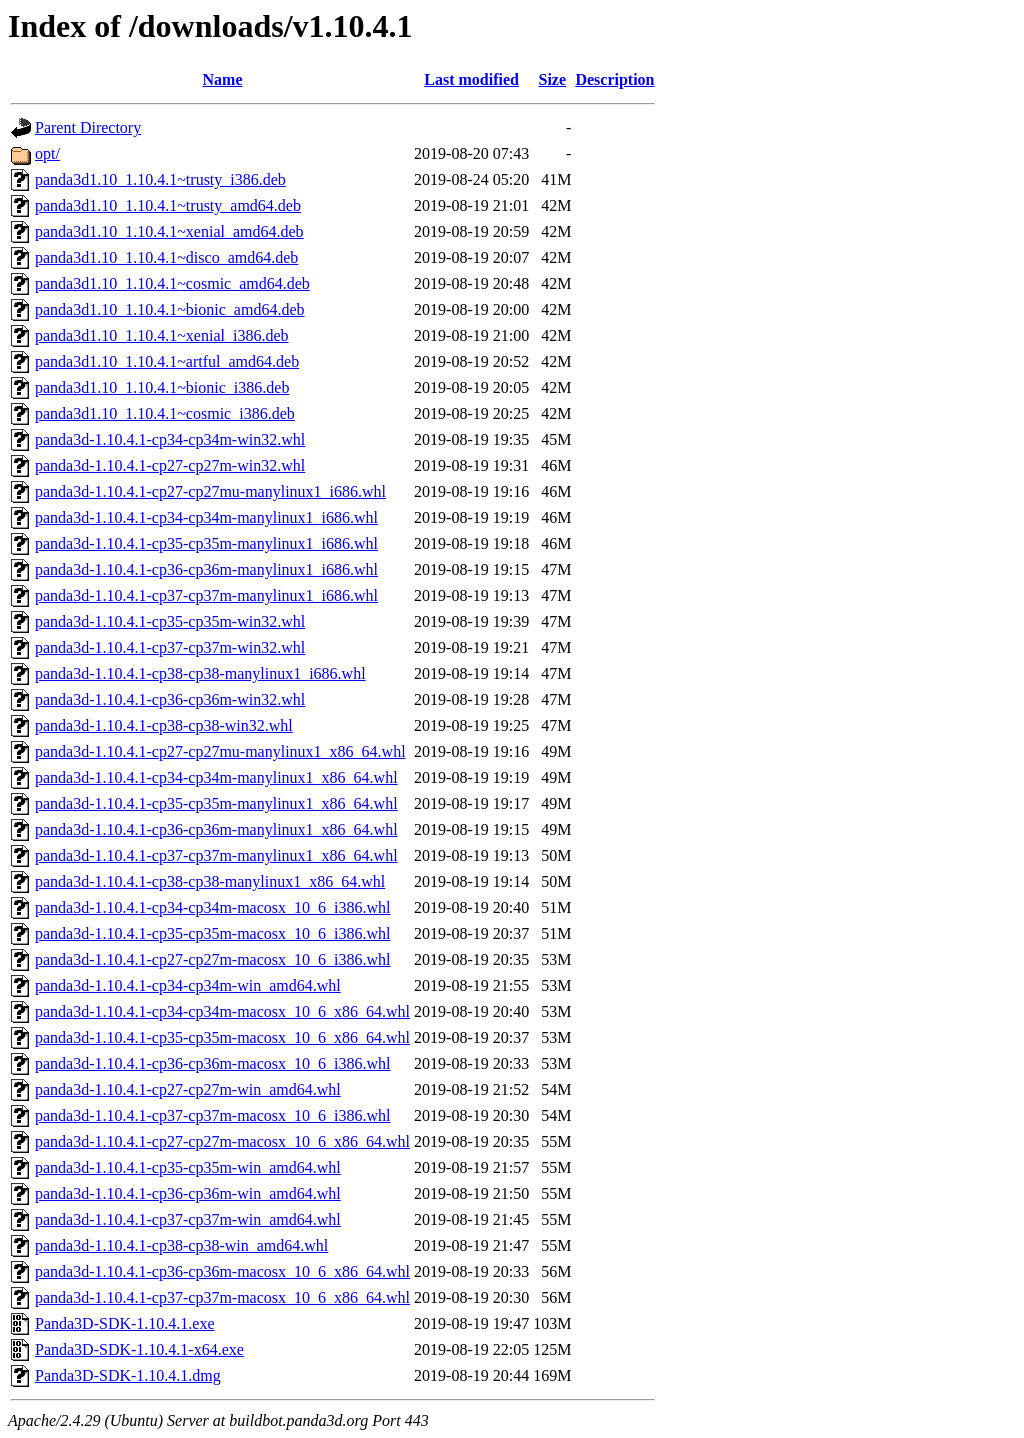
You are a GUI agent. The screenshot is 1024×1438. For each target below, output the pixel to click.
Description (614, 79)
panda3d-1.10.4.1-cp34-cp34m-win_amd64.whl (188, 985)
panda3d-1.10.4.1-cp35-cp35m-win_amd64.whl (188, 1167)
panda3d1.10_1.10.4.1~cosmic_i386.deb (165, 413)
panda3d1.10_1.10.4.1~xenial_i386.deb (162, 335)
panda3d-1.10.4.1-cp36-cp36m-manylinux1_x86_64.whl (216, 829)
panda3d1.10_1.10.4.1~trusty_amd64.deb (168, 205)
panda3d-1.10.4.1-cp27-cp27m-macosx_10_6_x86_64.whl (222, 1141)
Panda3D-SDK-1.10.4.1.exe (125, 1323)
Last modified (471, 79)
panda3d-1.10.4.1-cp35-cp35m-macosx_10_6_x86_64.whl (222, 1037)
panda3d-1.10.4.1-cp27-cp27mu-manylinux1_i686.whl (210, 491)
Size (553, 79)
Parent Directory (88, 127)
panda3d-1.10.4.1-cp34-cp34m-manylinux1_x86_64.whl (216, 777)
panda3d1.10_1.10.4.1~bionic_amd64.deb (170, 309)
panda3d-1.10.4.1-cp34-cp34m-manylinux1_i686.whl (206, 517)
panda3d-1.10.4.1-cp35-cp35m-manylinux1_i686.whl (206, 543)
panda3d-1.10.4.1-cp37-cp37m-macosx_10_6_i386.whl (212, 1115)
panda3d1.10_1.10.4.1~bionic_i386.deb (162, 387)
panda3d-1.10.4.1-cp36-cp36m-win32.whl (170, 699)
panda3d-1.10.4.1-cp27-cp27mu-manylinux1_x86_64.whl (220, 751)
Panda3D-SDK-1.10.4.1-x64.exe (139, 1349)
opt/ (47, 153)
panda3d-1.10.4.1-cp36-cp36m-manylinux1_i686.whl (206, 569)
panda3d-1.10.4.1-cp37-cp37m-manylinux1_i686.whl (206, 595)
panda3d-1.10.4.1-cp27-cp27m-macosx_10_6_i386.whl (212, 959)
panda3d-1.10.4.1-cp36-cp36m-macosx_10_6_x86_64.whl (222, 1271)
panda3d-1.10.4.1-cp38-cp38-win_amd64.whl (181, 1245)
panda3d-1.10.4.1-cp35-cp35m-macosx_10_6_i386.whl (212, 933)
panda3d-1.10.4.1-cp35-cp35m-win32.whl (170, 621)
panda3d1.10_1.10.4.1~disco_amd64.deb (166, 257)
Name (223, 79)
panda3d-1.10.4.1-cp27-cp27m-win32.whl (170, 465)
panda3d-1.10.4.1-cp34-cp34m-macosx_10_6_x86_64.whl (222, 1011)
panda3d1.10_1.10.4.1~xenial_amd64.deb (169, 231)
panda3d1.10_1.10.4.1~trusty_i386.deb (160, 179)
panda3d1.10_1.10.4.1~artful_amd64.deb (167, 361)
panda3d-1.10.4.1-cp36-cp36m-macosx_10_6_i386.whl (212, 1063)
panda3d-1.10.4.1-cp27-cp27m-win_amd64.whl (188, 1089)
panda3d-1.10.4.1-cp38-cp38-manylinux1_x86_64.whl (210, 881)
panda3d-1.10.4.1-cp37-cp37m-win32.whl (170, 647)
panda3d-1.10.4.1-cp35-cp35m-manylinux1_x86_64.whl (216, 803)
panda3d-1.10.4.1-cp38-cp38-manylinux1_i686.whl (200, 673)
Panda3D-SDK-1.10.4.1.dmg (128, 1375)
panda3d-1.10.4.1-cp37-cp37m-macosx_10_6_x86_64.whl (222, 1297)
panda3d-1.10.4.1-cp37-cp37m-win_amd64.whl (188, 1219)
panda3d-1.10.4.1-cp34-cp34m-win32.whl (170, 439)
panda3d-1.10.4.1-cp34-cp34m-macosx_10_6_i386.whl (212, 907)
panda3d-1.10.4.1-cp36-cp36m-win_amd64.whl (188, 1193)
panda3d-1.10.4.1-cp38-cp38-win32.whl (164, 725)
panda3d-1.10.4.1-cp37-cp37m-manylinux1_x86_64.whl (216, 855)
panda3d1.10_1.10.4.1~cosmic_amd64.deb (172, 283)
